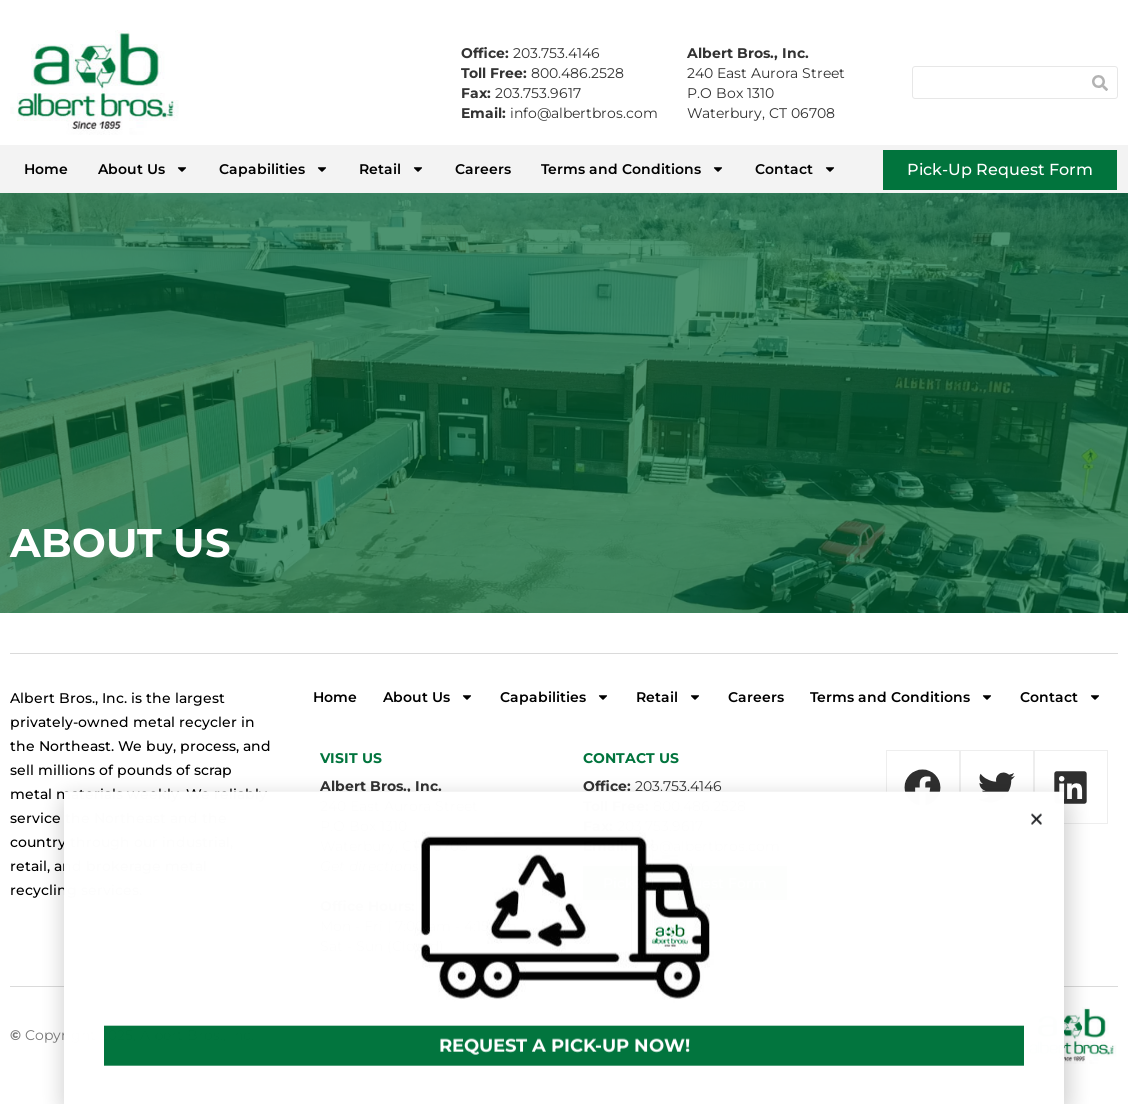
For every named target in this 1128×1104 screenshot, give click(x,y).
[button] (1036, 841)
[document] (564, 552)
